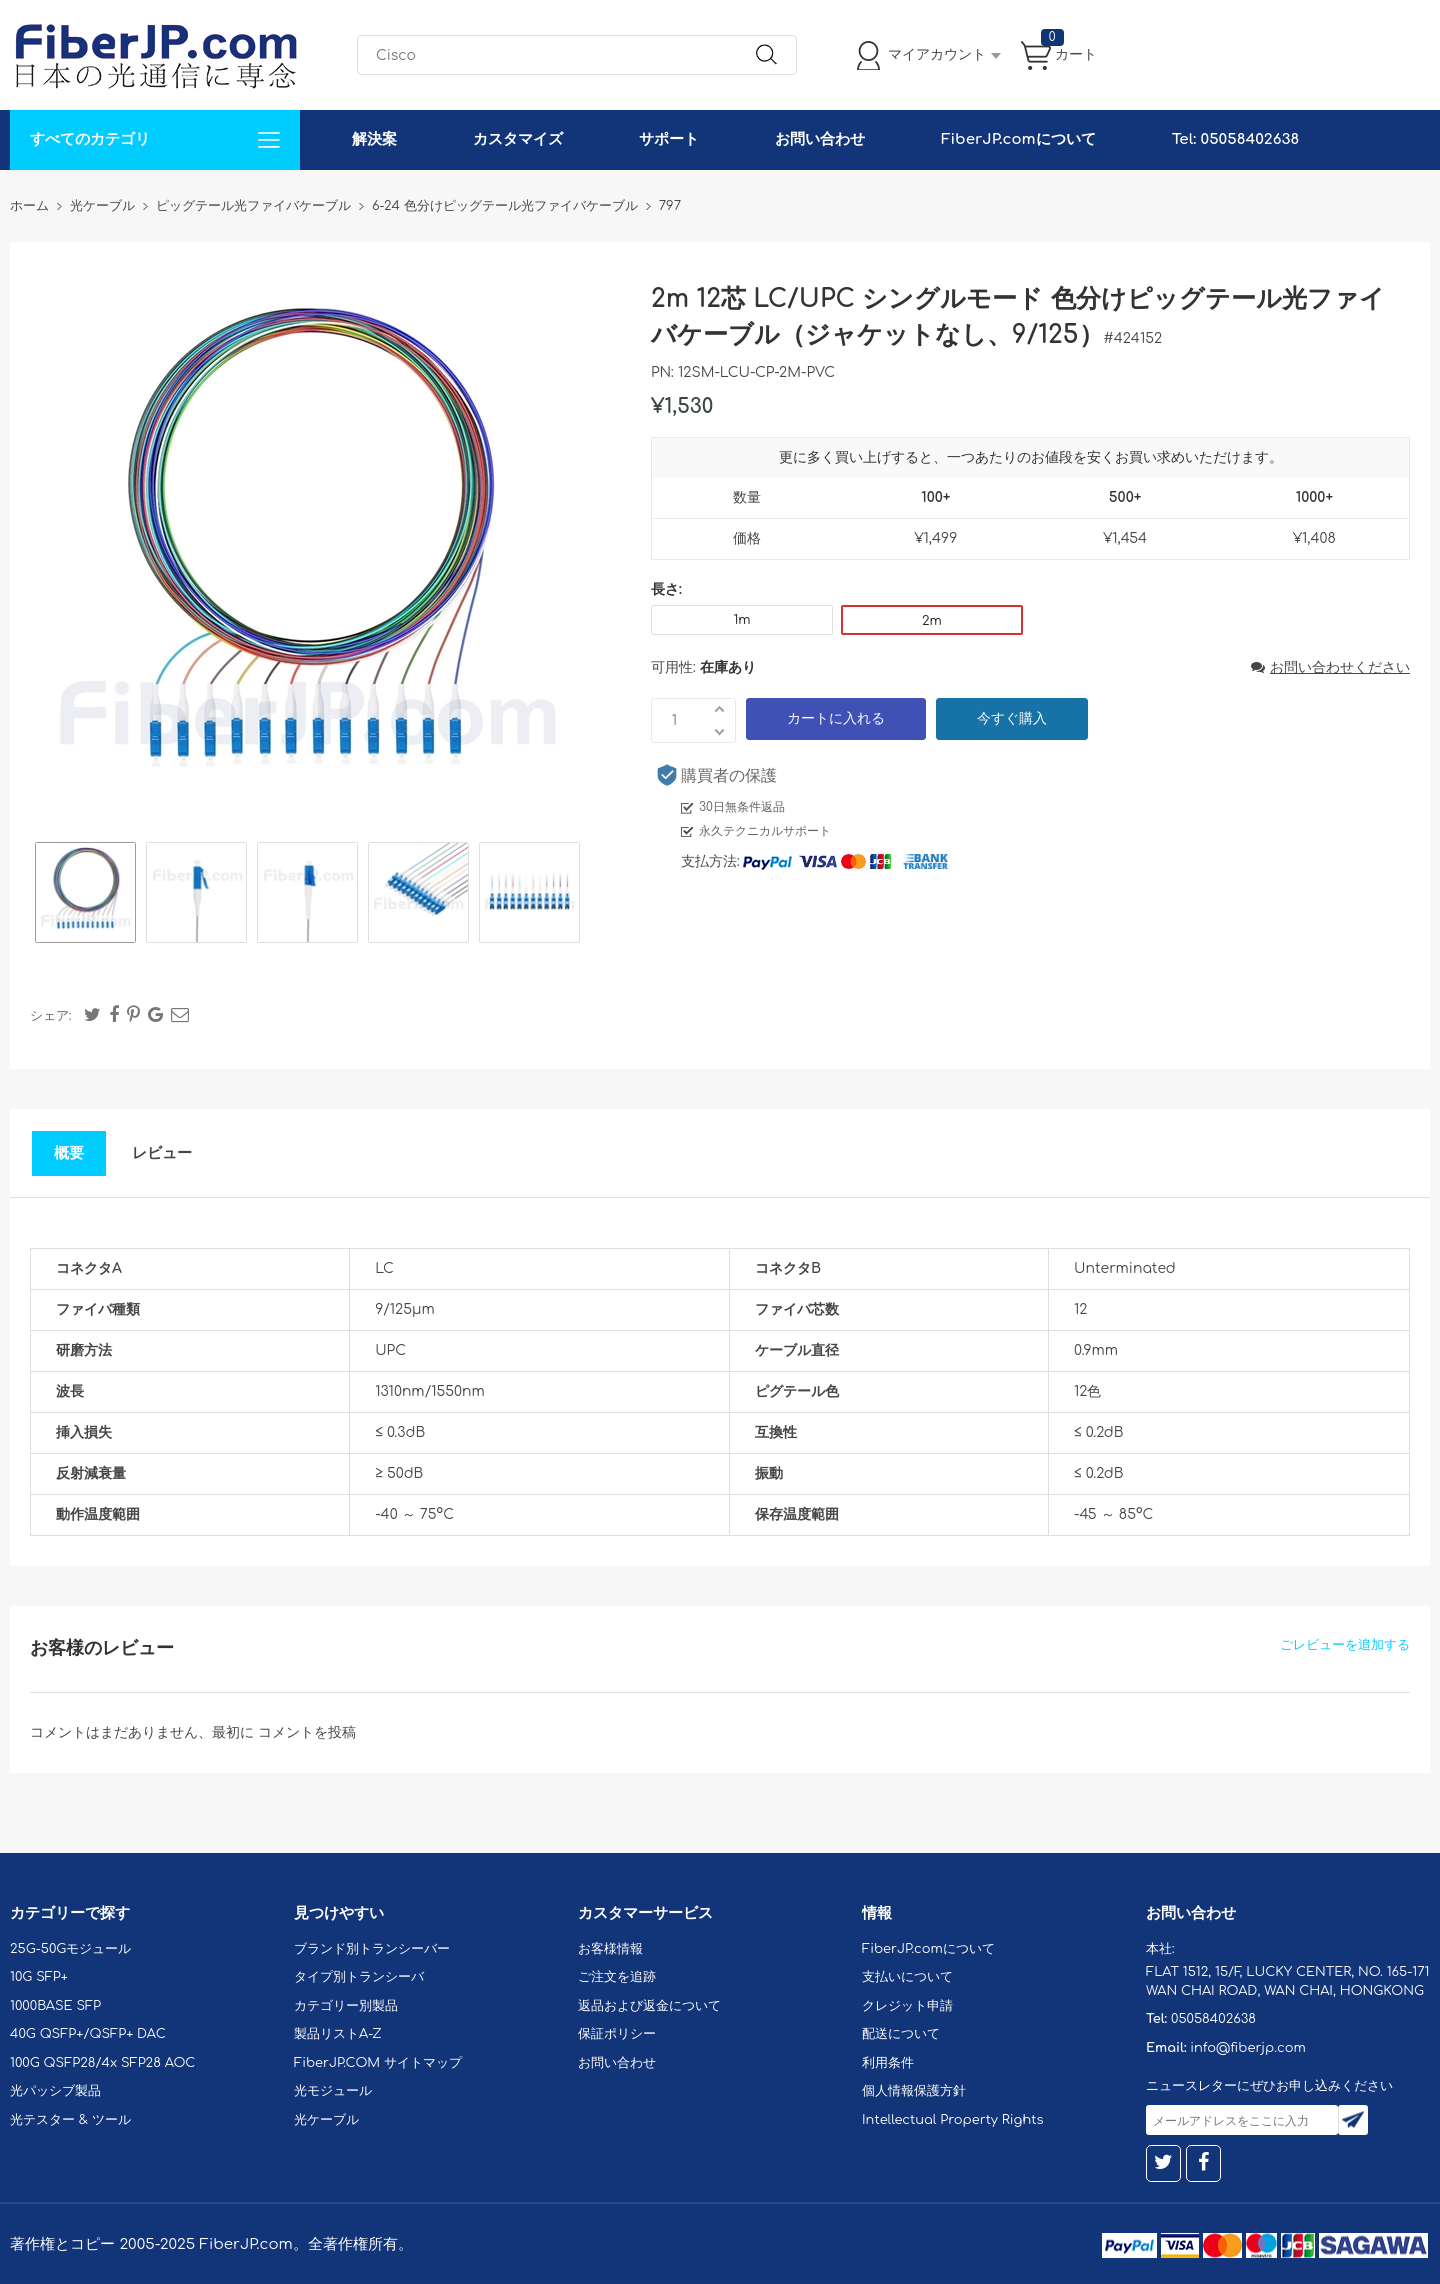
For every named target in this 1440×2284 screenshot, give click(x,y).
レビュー (162, 1153)
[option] (85, 895)
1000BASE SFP (55, 2006)
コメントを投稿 (307, 1732)
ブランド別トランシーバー (372, 1949)
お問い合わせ (820, 139)
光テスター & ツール (70, 2120)
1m (741, 620)
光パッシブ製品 (55, 2091)
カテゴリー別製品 (346, 2006)
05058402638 (1213, 2019)
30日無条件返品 (742, 807)
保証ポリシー (617, 2034)
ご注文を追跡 (617, 1977)
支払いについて (907, 1977)
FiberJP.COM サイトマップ (378, 2063)
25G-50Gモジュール (70, 1949)
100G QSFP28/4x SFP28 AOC (102, 2063)
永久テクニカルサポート (765, 831)
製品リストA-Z (338, 2034)
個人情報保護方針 (914, 2091)
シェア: (51, 1016)
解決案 (374, 139)
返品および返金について (649, 2006)
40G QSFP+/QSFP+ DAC (88, 2034)
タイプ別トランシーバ (359, 1977)
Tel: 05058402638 (1235, 139)
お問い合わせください (1330, 667)
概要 (69, 1153)
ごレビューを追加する (1345, 1645)
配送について (901, 2034)
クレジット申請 (907, 2006)
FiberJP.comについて (1018, 139)
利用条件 (888, 2063)
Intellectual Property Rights (952, 2120)
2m (932, 621)
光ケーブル (326, 2120)
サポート (669, 139)
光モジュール (333, 2091)
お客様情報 (610, 1949)
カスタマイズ (518, 139)
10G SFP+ (39, 1977)
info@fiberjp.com (1248, 2048)
